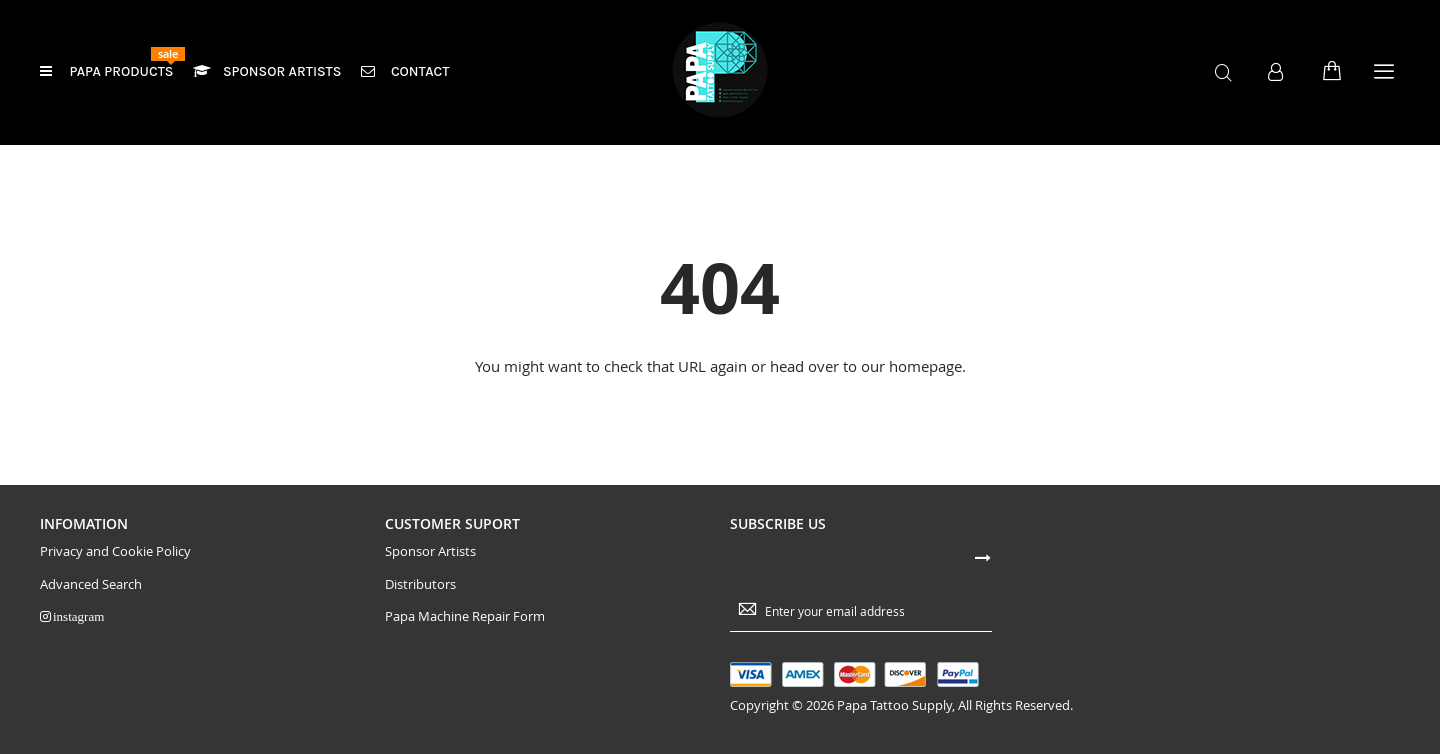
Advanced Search (91, 584)
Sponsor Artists (430, 551)
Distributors (420, 584)
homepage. (927, 366)
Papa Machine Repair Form (465, 616)
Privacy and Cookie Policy (115, 551)
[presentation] (1186, 577)
